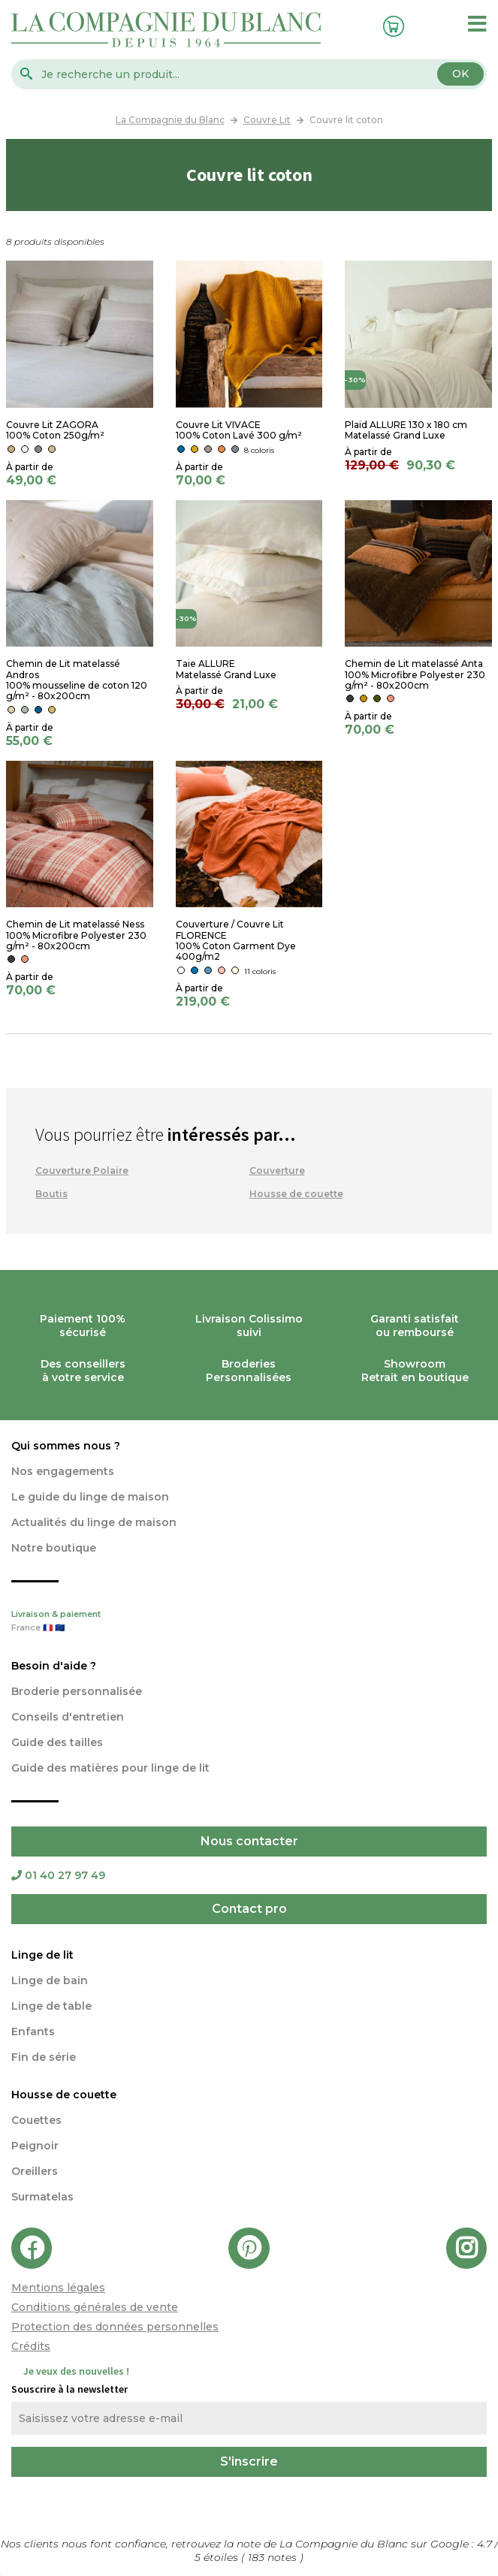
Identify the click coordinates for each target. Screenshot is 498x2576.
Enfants (33, 2031)
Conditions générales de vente (94, 2307)
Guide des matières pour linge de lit (110, 1768)
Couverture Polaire (81, 1170)
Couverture (277, 1170)
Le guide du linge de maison (90, 1497)
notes (274, 2557)
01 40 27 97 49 (58, 1875)
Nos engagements (62, 1471)
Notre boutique (53, 1548)
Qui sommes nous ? (65, 1445)
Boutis (51, 1193)
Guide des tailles (57, 1742)
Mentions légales (58, 2287)
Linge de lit (42, 1955)
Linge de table (51, 2006)
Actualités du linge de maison (94, 1522)
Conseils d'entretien (67, 1717)
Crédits (30, 2346)
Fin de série (43, 2057)
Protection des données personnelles (115, 2326)
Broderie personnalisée (76, 1691)
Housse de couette (296, 1193)
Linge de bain (49, 1980)
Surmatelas (42, 2196)
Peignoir (35, 2145)
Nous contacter (249, 1841)
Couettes (36, 2120)
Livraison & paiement (249, 1622)
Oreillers (34, 2171)
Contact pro (249, 1909)
